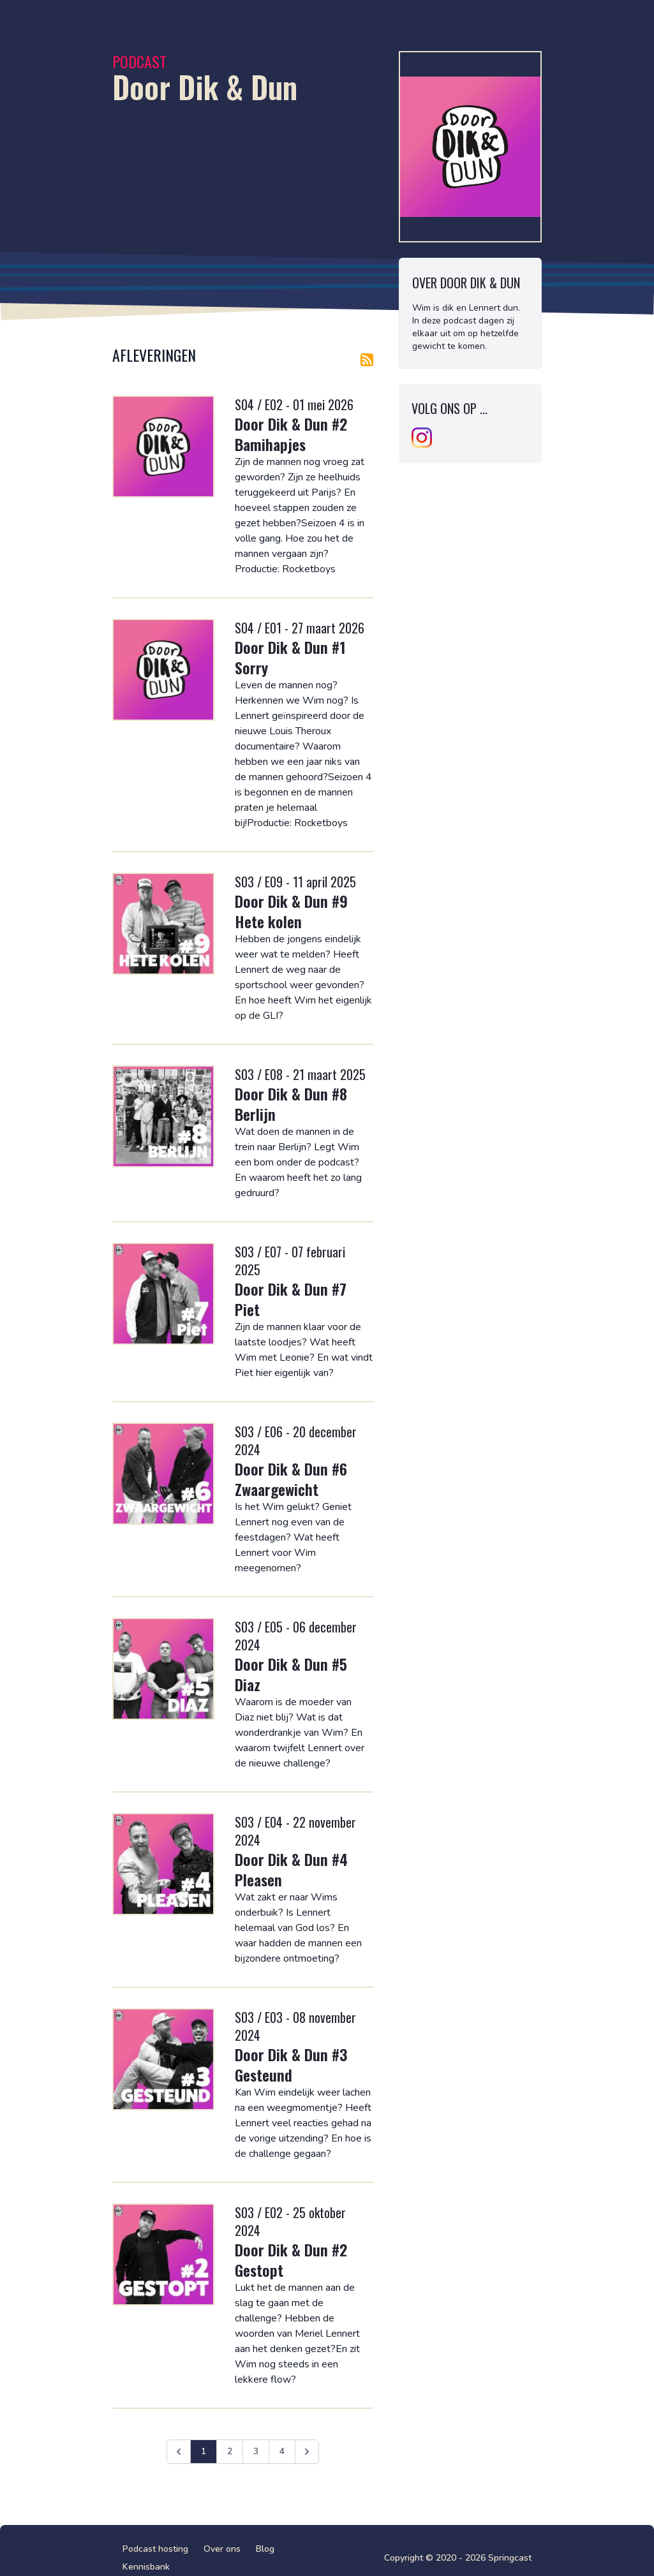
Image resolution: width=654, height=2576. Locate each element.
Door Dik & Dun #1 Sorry (290, 657)
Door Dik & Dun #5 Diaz (291, 1674)
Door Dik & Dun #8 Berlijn (291, 1103)
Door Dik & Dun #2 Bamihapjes (291, 433)
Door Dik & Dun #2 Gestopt (291, 2259)
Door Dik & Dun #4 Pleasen (291, 1869)
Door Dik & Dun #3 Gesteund (291, 2064)
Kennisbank (146, 2567)
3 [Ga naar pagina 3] (255, 2451)
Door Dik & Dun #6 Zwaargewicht (291, 1478)
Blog (265, 2549)
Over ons (222, 2549)
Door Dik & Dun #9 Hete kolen (291, 911)
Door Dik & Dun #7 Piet (290, 1299)
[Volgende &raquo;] (307, 2451)
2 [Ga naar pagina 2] (229, 2451)
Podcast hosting (155, 2549)
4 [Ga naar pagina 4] (282, 2451)
